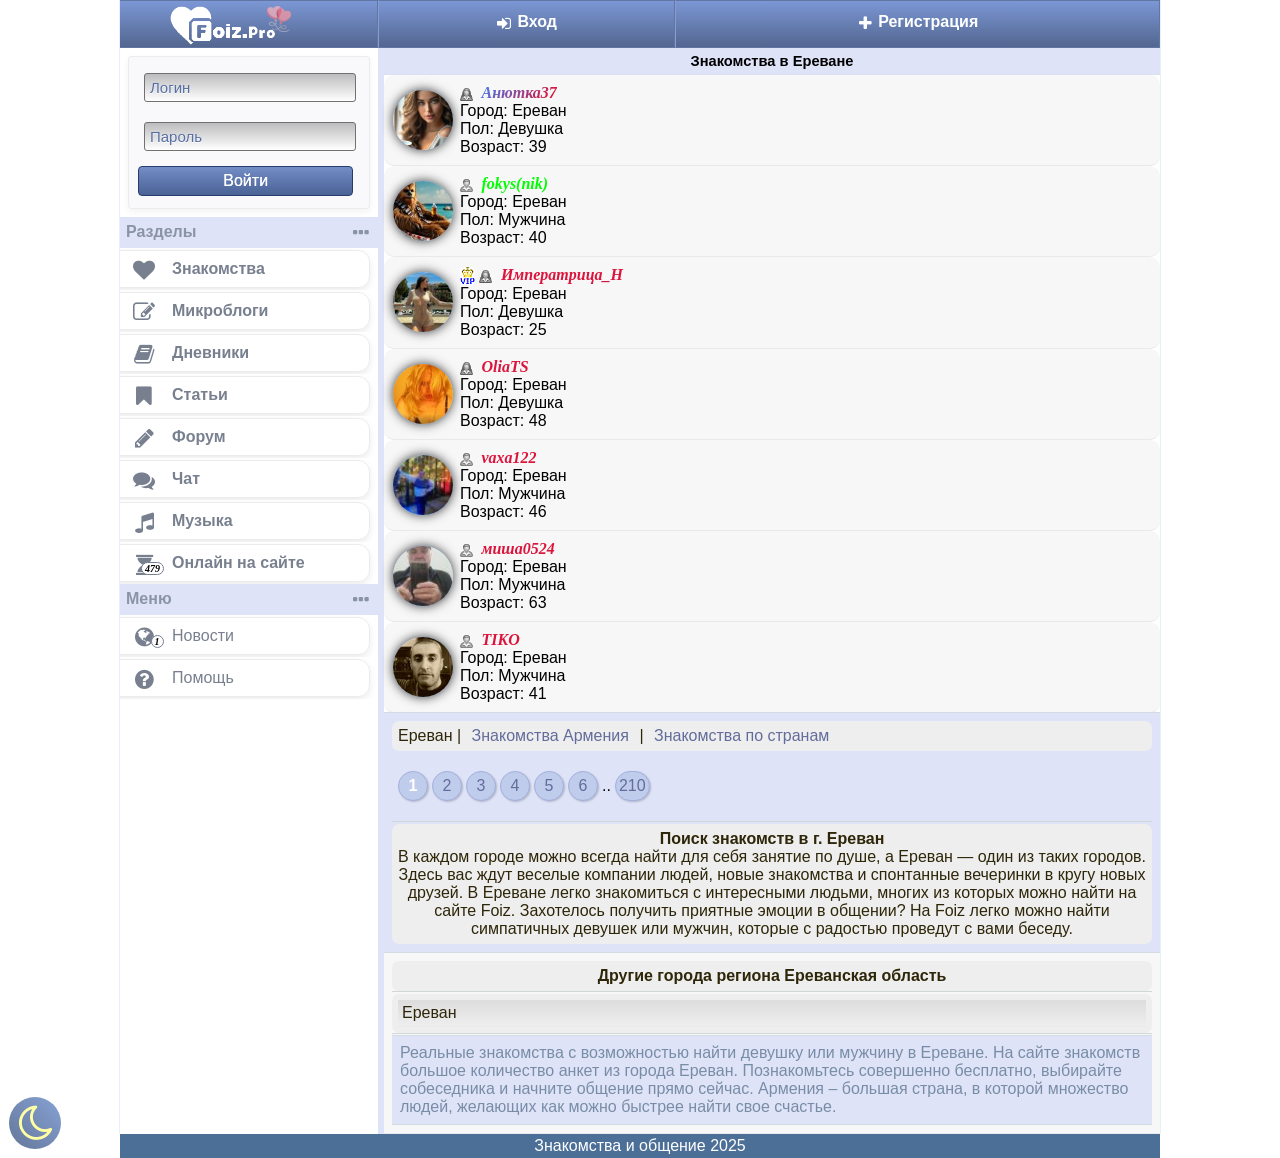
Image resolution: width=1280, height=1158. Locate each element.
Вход (526, 21)
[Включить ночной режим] (35, 1127)
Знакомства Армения (550, 735)
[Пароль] (250, 136)
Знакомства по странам (741, 735)
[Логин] (250, 87)
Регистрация (918, 21)
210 (632, 785)
